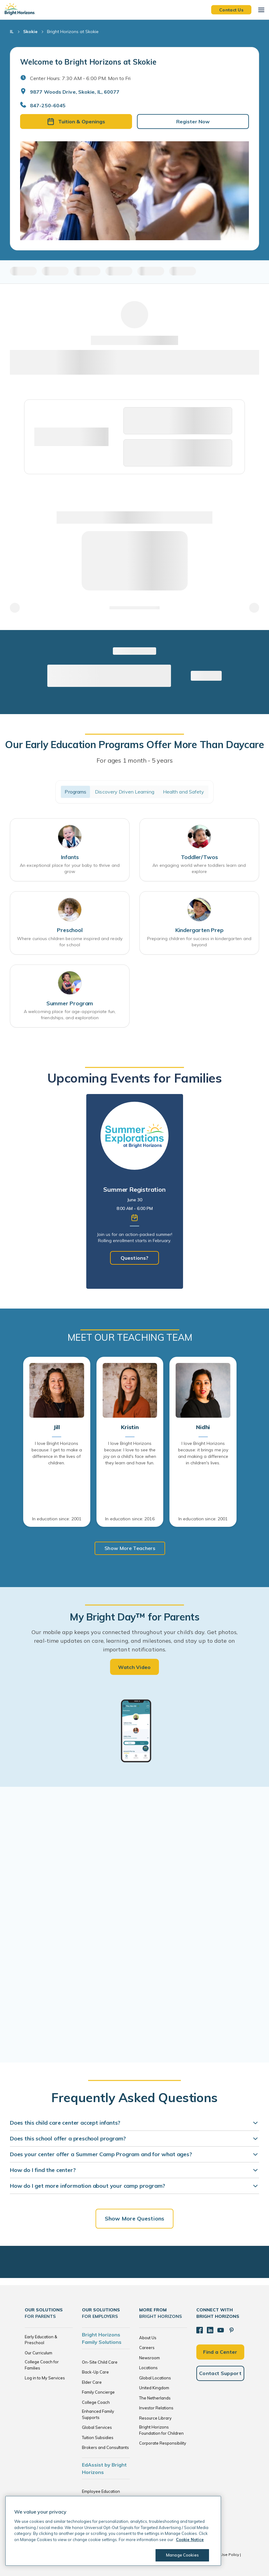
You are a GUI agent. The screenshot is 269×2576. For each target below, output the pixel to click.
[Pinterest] (230, 2330)
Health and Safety (183, 792)
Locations (148, 2367)
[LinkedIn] (210, 2330)
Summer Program (69, 1003)
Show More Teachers (130, 1548)
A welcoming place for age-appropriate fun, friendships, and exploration (70, 1014)
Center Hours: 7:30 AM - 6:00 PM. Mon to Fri (80, 78)
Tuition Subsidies (97, 2437)
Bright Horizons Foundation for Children (161, 2430)
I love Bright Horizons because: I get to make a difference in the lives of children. (57, 1453)
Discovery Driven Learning (124, 792)
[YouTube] (220, 2330)
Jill (56, 1427)
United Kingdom (154, 2387)
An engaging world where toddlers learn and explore (199, 868)
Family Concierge (98, 2392)
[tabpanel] (134, 1191)
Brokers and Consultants (105, 2447)
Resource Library (155, 2418)
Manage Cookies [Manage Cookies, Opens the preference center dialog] (181, 2555)
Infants (70, 857)
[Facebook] (199, 2330)
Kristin (130, 1427)
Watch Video (134, 1667)
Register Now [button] (193, 121)
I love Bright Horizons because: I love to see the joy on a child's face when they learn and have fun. (130, 1453)
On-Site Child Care (99, 2362)
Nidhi (203, 1427)
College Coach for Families (42, 2364)
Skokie (30, 31)
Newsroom (149, 2357)
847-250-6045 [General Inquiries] (48, 105)
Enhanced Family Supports (98, 2414)
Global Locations (155, 2377)
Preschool (69, 930)
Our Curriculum (38, 2352)
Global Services (97, 2427)
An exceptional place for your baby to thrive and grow (70, 868)
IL (12, 31)
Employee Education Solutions (101, 2494)
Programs (75, 792)
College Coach (96, 2402)
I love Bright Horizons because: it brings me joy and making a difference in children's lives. (203, 1453)
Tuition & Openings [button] (76, 121)
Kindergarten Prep (199, 930)
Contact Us (231, 9)
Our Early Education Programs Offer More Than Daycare (134, 744)
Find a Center (220, 2351)
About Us (147, 2337)
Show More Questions (134, 2218)
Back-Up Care (95, 2371)
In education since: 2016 (129, 1519)
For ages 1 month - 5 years (134, 760)
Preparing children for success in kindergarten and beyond (199, 941)
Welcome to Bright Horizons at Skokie (88, 61)
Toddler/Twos (199, 857)
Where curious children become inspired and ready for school (69, 941)
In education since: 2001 (56, 1519)
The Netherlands (155, 2397)
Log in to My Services (45, 2377)
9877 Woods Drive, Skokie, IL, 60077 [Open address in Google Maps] (75, 92)
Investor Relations (156, 2407)
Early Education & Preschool (41, 2339)
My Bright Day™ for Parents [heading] (134, 1617)
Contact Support (220, 2372)
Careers (147, 2347)
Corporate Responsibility (162, 2443)
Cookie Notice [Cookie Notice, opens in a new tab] (190, 2539)
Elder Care (92, 2382)
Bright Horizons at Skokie (73, 31)
